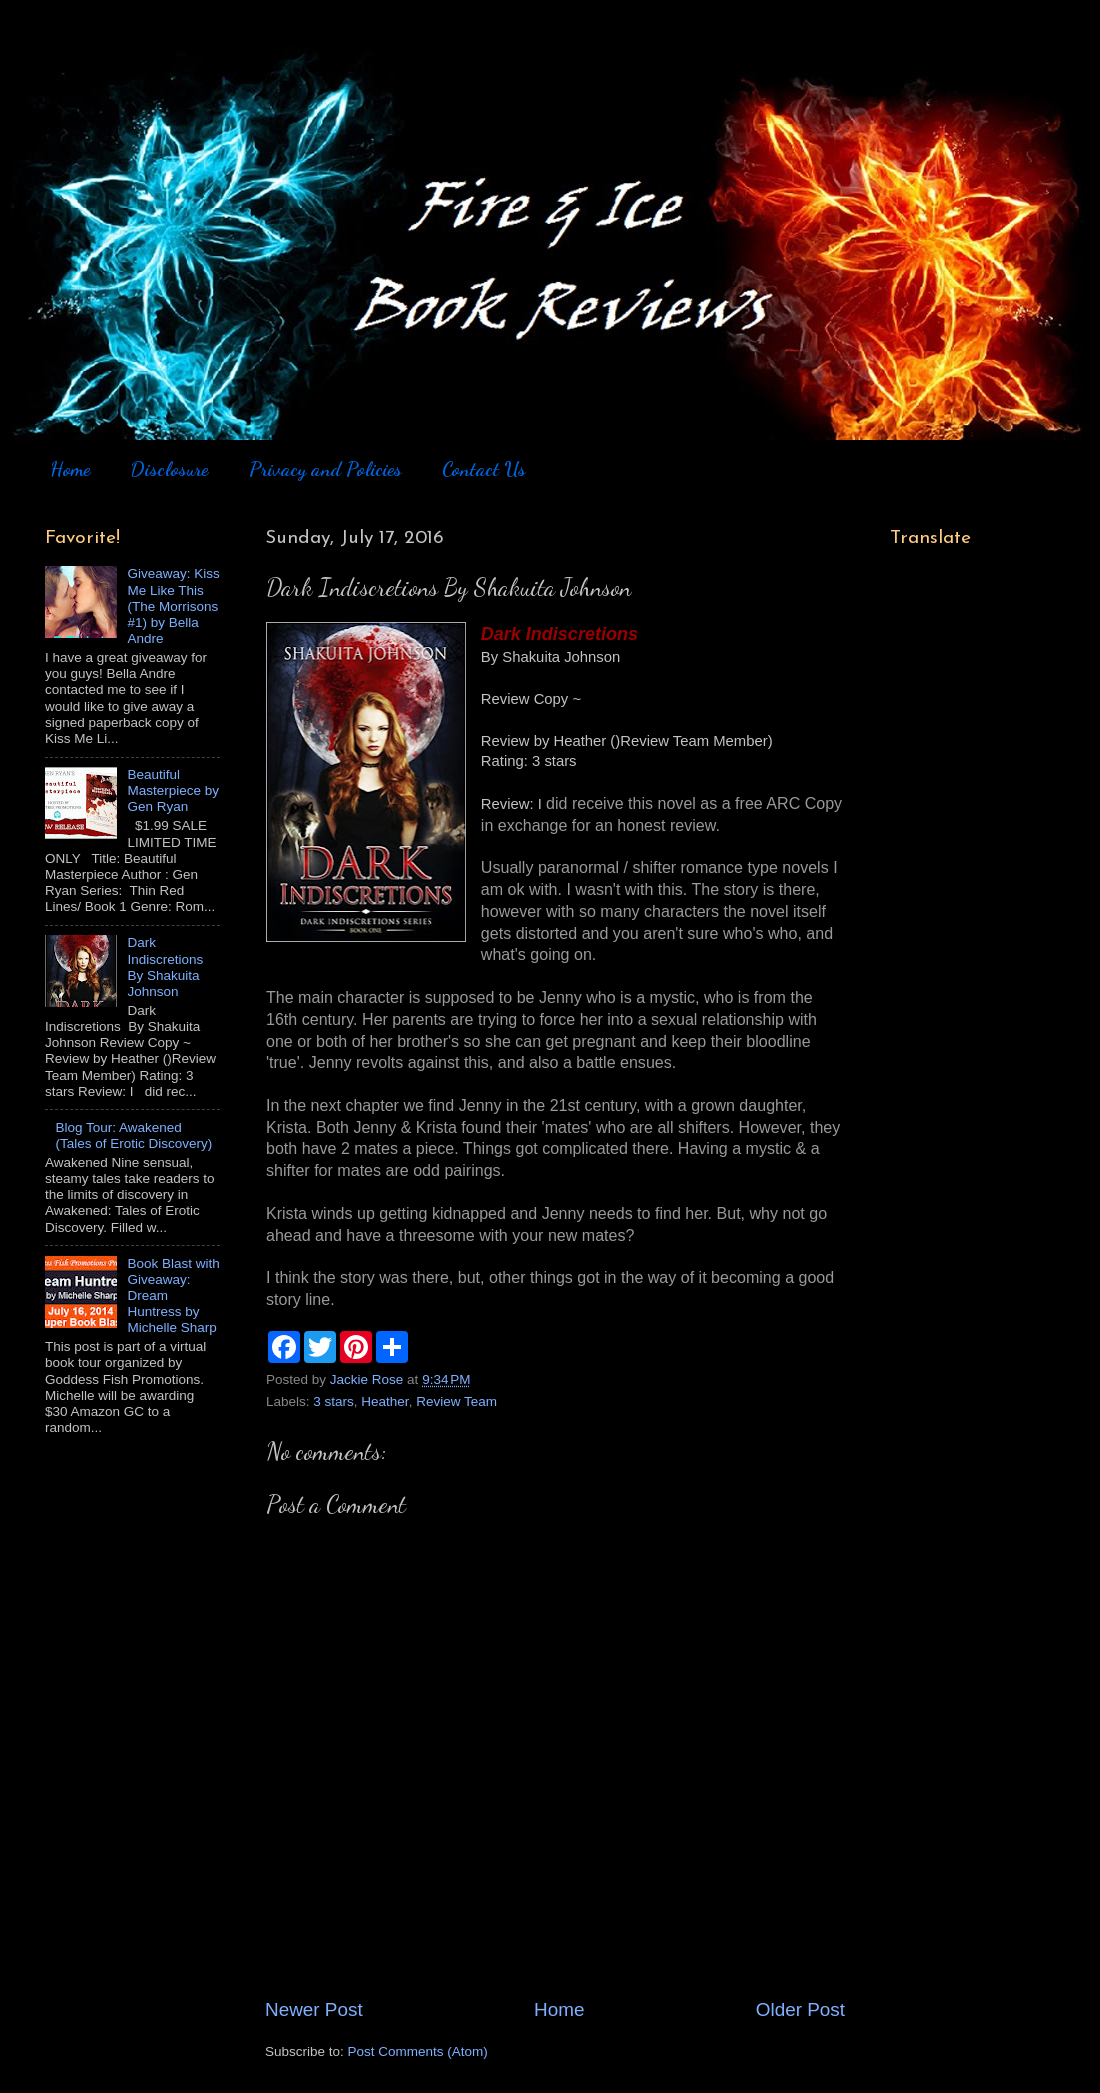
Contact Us (484, 469)
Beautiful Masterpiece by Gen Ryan (173, 790)
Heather (384, 1401)
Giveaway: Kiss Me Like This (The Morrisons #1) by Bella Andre (173, 606)
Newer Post (314, 2009)
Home (70, 469)
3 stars (333, 1401)
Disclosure (169, 469)
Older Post (800, 2009)
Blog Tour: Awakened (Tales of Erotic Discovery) (133, 1135)
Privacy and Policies (325, 469)
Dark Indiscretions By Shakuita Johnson (165, 967)
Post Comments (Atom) (418, 2051)
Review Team (456, 1401)
